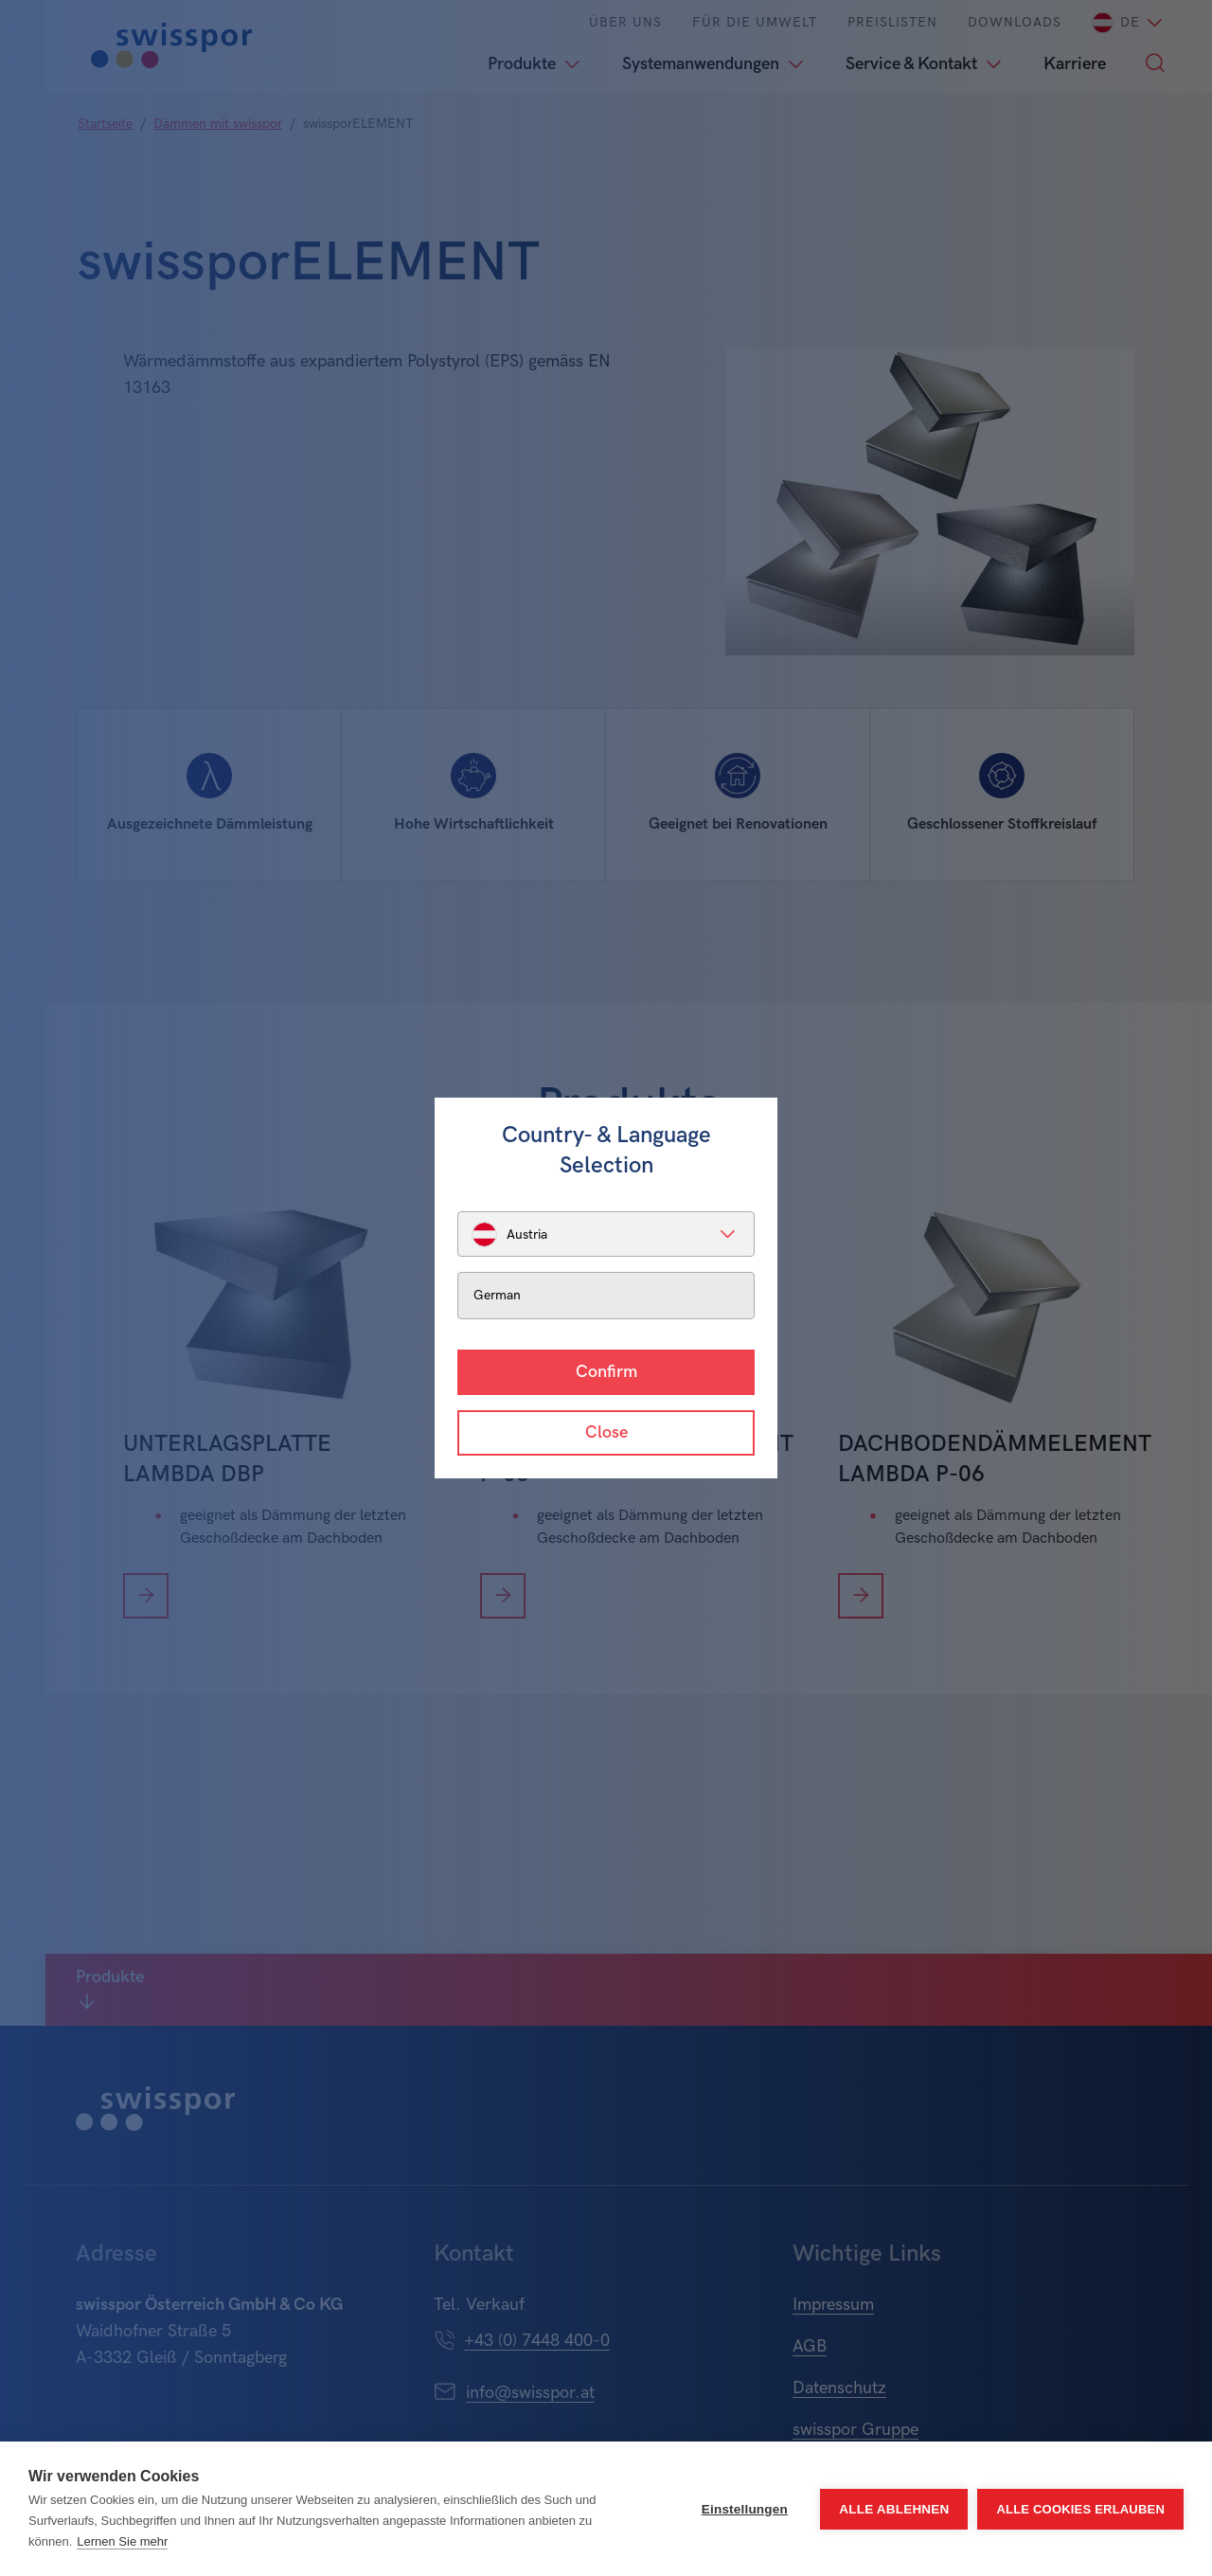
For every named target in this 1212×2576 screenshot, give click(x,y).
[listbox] (606, 1234)
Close (606, 1432)
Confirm (606, 1372)
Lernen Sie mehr (122, 2541)
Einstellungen (745, 2509)
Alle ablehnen (894, 2509)
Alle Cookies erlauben (1080, 2509)
